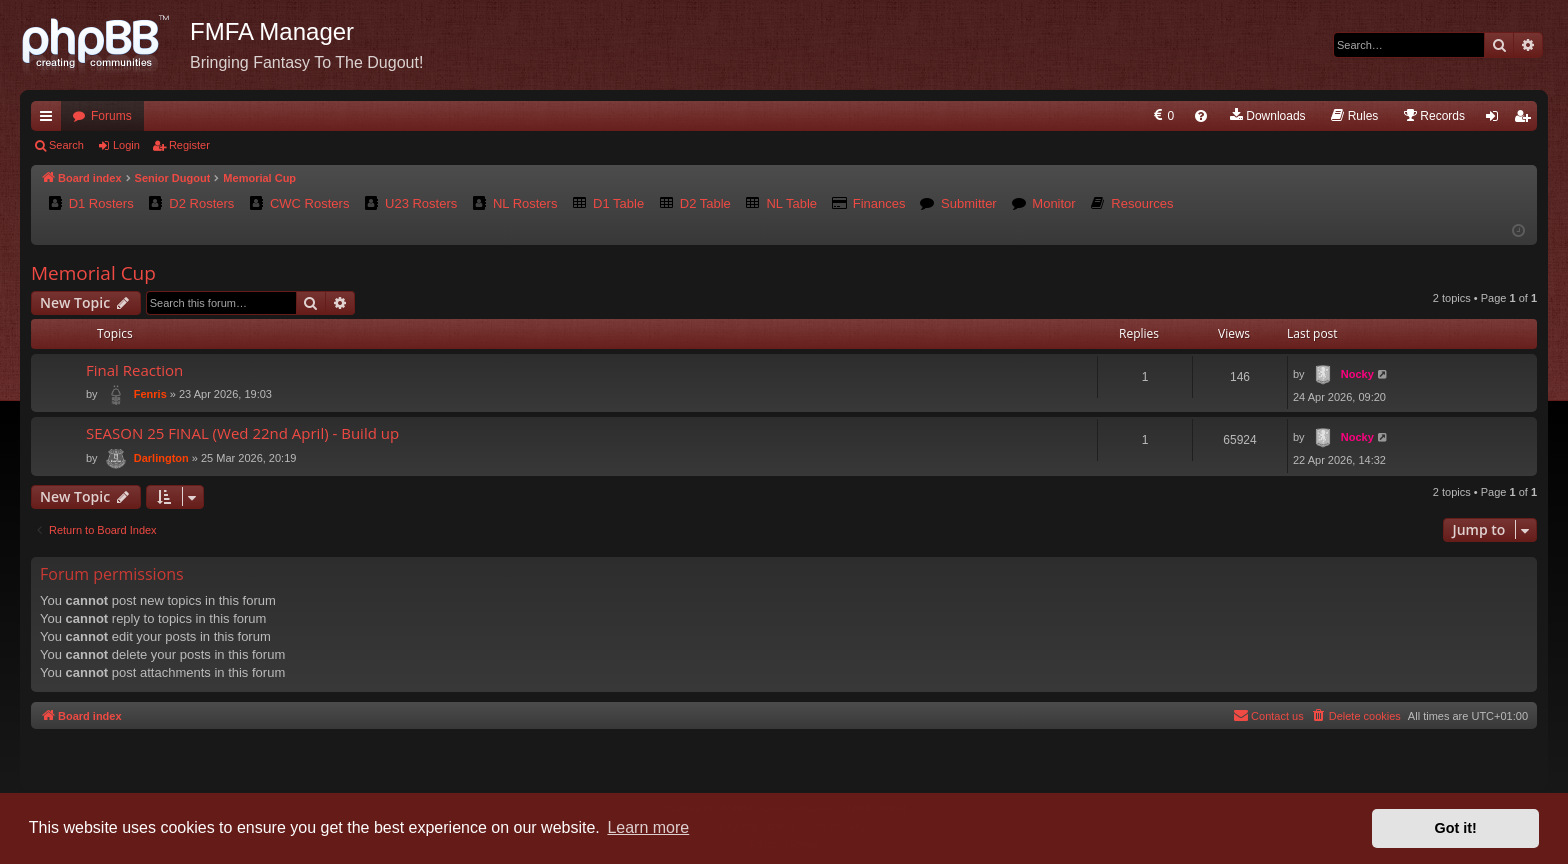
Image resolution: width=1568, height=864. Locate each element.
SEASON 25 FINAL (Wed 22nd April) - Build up (242, 433)
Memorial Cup (93, 273)
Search (66, 145)
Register (189, 145)
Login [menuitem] (1496, 120)
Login (126, 145)
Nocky (1357, 374)
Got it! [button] (1456, 828)
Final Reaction (134, 370)
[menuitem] (1162, 116)
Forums (111, 116)
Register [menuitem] (1526, 120)
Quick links (50, 120)
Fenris (150, 394)
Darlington (161, 458)
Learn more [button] (648, 827)
